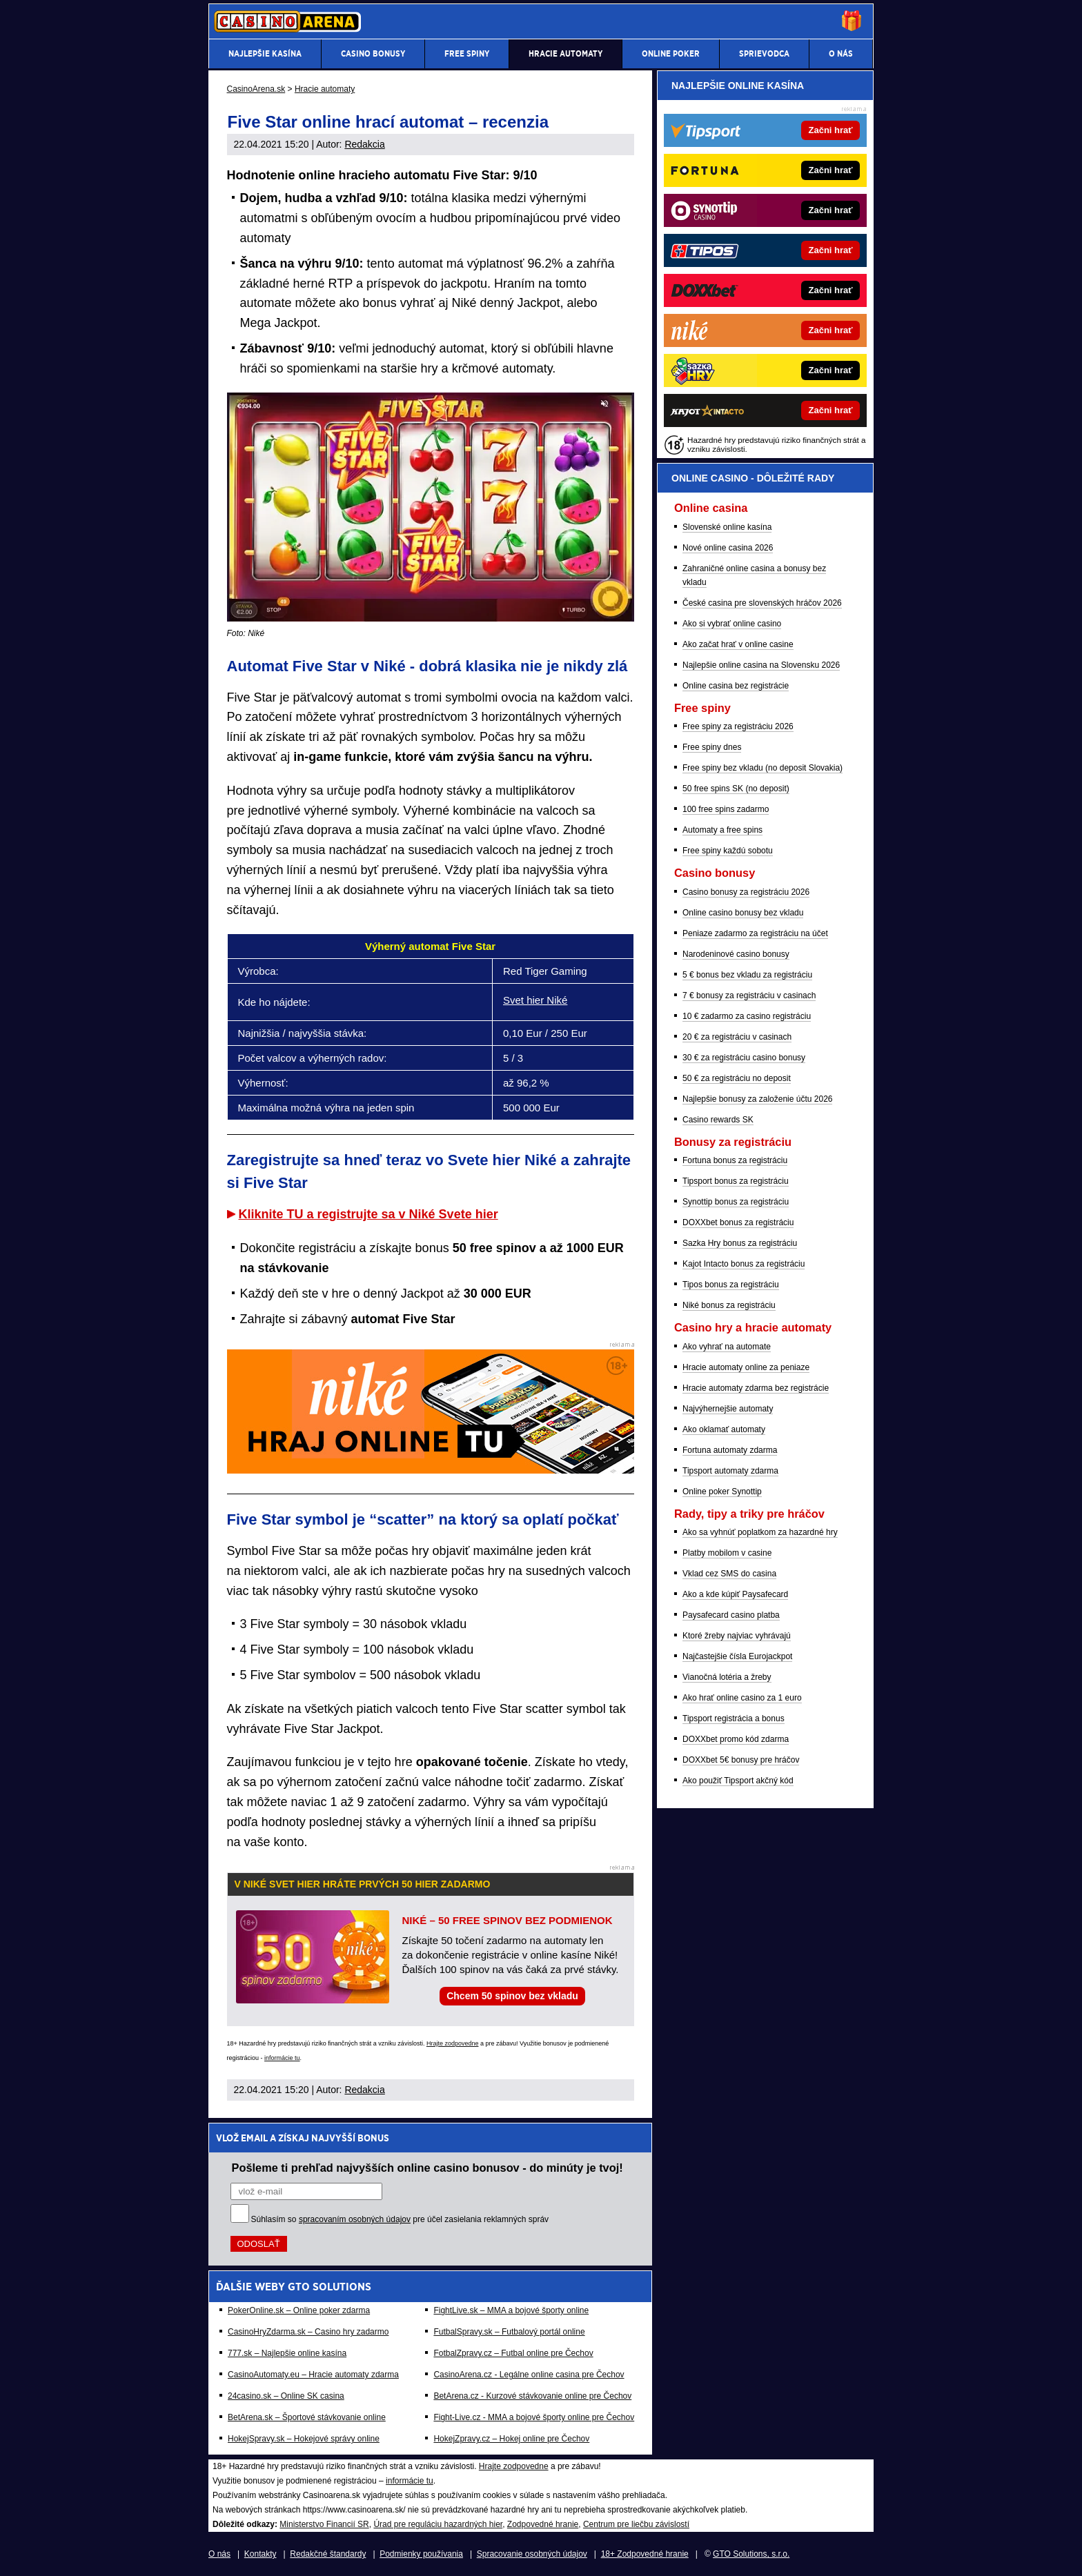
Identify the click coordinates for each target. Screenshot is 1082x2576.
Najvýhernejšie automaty (727, 1409)
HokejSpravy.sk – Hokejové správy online (304, 2439)
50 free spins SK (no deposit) (735, 788)
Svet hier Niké (535, 1000)
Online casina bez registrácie (735, 686)
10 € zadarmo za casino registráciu (746, 1016)
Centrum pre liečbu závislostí (636, 2524)
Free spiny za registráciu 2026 (738, 726)
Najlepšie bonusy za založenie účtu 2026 (757, 1099)
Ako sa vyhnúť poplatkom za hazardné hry (760, 1532)
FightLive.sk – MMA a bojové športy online (511, 2310)
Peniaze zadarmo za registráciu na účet (755, 933)
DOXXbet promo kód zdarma (735, 1739)
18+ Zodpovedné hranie (645, 2554)
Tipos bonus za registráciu (730, 1284)
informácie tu (282, 2057)
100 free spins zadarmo (725, 809)
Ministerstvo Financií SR (323, 2524)
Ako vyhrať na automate (726, 1346)
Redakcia (364, 144)
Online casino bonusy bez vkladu (742, 913)
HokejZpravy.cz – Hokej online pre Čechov (511, 2439)
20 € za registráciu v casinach (736, 1037)
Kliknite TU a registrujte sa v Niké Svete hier (368, 1214)
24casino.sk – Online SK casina (286, 2396)
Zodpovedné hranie (542, 2524)
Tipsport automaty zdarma (730, 1471)
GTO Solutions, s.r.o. (751, 2554)
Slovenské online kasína (726, 527)
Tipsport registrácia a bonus (733, 1718)
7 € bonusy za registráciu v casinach (749, 995)
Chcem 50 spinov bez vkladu (512, 1995)
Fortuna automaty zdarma (729, 1450)
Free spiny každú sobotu (727, 850)
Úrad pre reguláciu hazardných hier (437, 2524)
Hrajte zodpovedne (452, 2043)
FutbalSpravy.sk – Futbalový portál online (508, 2332)
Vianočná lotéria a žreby (726, 1677)
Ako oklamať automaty (723, 1429)
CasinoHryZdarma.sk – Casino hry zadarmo (308, 2332)
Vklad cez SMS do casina (729, 1573)
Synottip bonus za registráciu (735, 1202)
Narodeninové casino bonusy (735, 954)
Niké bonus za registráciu (729, 1305)
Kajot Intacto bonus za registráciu (743, 1264)
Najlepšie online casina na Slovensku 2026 (761, 665)
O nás (219, 2554)
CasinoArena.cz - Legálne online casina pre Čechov (528, 2374)
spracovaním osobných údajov (355, 2219)
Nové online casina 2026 (727, 548)
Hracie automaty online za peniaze (745, 1367)
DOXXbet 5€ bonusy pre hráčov (740, 1760)
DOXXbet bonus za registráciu (738, 1222)
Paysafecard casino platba (731, 1615)
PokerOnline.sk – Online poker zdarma (299, 2310)
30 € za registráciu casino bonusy (743, 1057)
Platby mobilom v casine (726, 1553)
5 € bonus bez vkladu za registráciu (747, 975)
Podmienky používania (421, 2554)
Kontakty (260, 2554)
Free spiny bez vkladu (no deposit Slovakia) (762, 768)
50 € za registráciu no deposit (736, 1078)
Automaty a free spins (722, 830)
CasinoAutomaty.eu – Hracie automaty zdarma (313, 2374)
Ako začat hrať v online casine (738, 644)
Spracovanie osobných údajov (532, 2554)
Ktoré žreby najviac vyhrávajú (736, 1636)
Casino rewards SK (718, 1119)
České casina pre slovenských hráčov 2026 (762, 603)
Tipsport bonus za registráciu (735, 1181)
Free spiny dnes (711, 747)
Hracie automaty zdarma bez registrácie (755, 1388)
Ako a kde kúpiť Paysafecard (735, 1594)
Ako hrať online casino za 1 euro (742, 1698)
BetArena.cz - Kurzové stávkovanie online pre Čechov (532, 2396)
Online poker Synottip (722, 1491)
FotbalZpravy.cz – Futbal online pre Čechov (513, 2353)
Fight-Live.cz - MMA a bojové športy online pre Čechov (533, 2417)
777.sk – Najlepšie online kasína (287, 2353)
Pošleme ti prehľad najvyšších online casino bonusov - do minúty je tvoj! (427, 2167)
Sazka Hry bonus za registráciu (739, 1243)
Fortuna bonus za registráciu (734, 1160)
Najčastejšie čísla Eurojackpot (737, 1656)
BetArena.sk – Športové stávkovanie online (307, 2417)
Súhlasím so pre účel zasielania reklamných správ (400, 2219)
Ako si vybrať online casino (731, 623)
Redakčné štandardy (328, 2554)
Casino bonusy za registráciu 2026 (745, 892)
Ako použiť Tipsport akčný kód (738, 1780)
